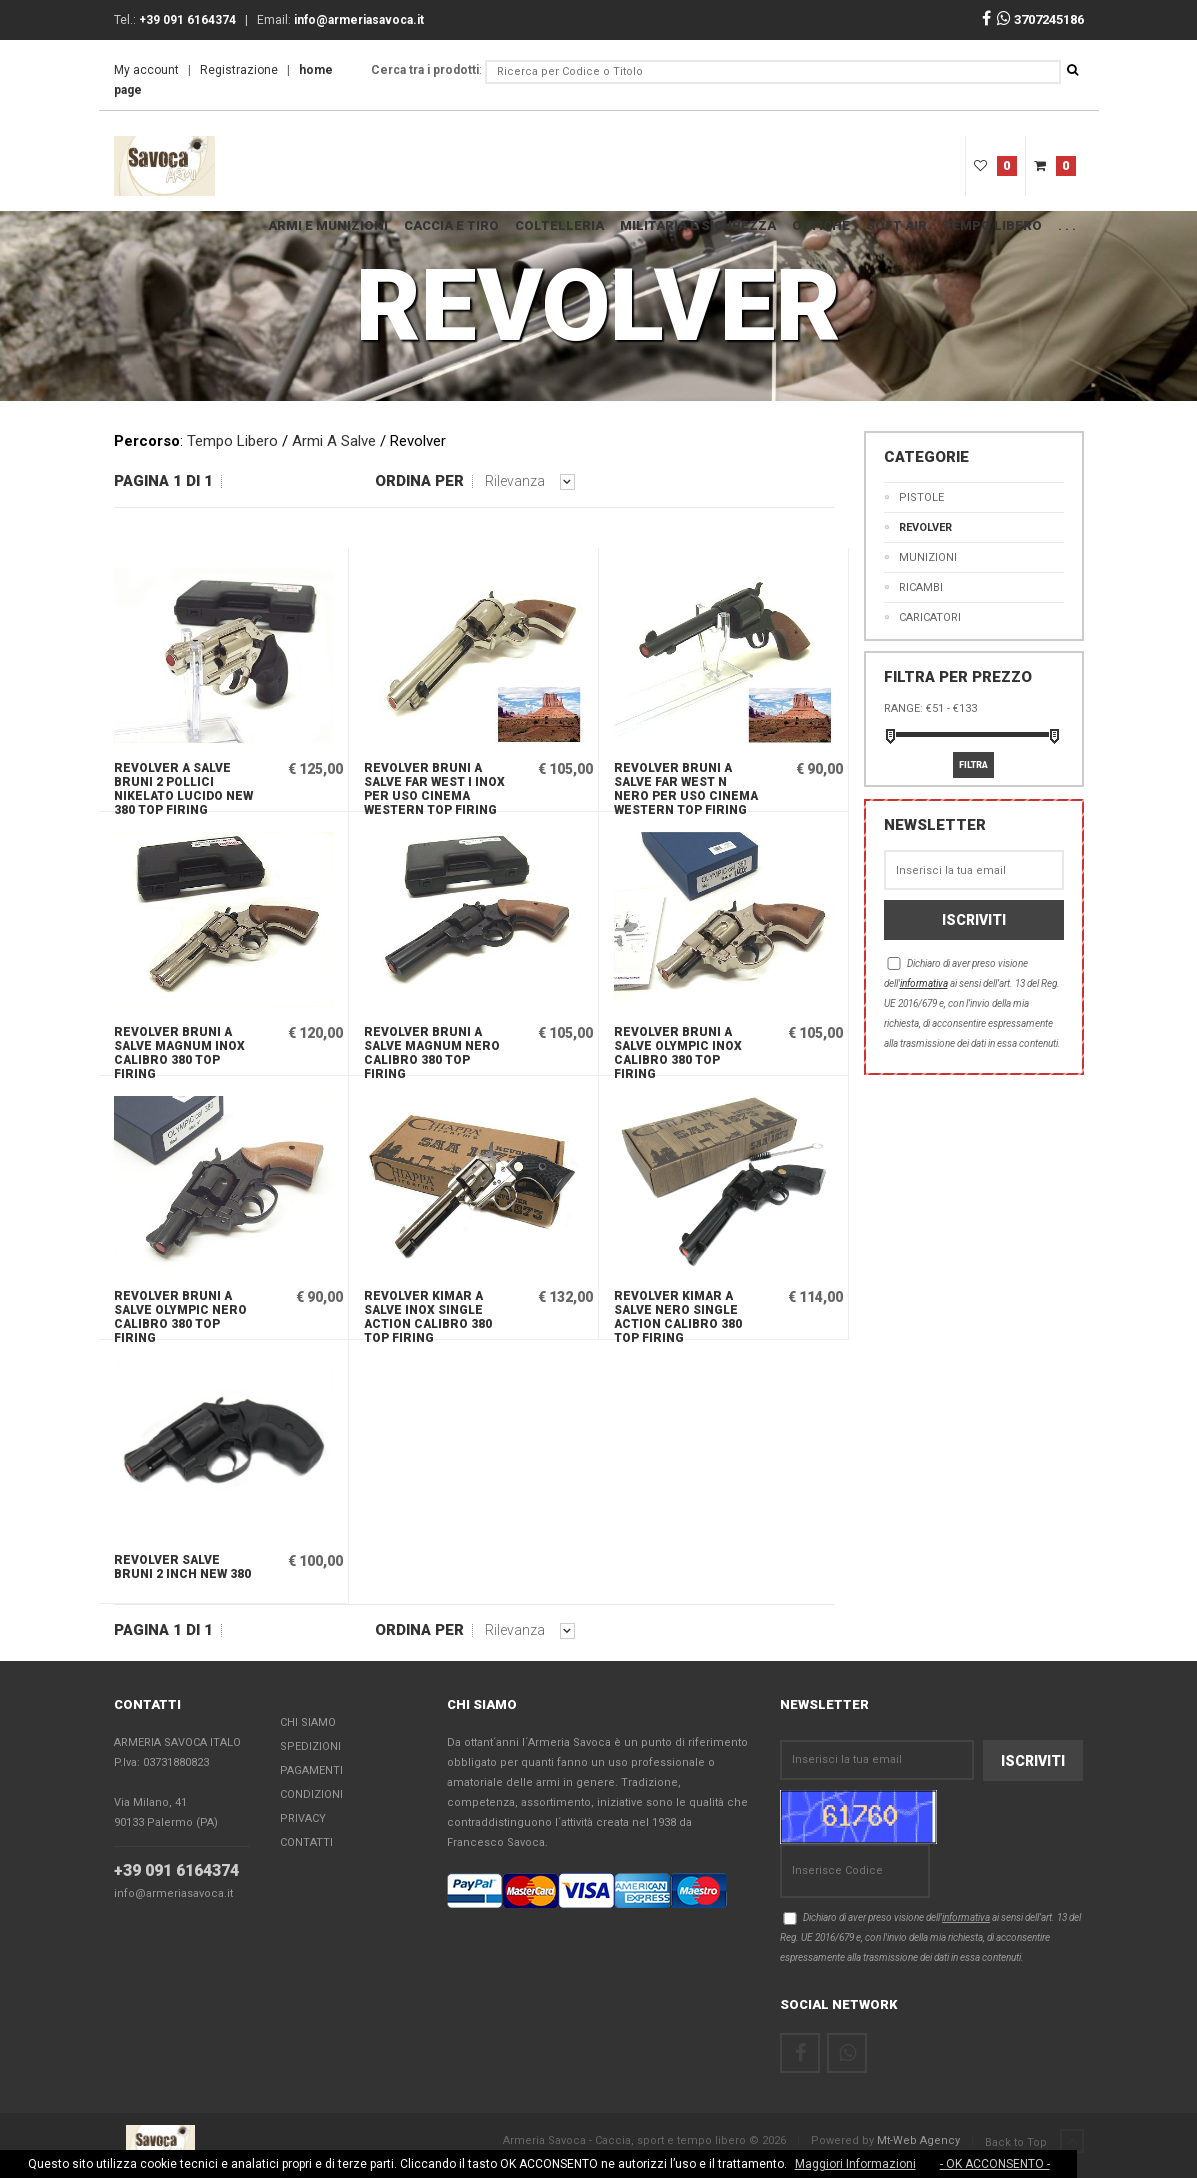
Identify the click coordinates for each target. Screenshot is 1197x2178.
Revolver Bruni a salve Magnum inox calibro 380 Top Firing (179, 1050)
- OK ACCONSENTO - (995, 2164)
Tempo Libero (992, 225)
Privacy (303, 1819)
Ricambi (921, 587)
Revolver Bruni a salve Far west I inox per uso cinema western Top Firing (434, 786)
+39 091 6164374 (176, 1871)
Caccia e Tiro (451, 225)
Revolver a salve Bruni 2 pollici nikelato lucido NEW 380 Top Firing (183, 786)
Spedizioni (310, 1747)
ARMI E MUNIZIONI (328, 225)
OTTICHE (821, 225)
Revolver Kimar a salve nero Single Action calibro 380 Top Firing (678, 1314)
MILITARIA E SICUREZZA (698, 225)
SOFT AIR (896, 225)
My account (146, 70)
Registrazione (239, 70)
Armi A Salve (334, 441)
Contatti (306, 1843)
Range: (903, 708)
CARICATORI (930, 617)
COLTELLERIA (559, 225)
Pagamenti (311, 1771)
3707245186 (1040, 19)
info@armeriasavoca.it (173, 1894)
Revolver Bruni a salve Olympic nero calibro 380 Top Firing (180, 1314)
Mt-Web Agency (918, 2140)
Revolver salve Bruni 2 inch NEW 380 (182, 1567)
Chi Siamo (308, 1723)
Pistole (921, 497)
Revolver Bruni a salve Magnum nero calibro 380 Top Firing (432, 1050)
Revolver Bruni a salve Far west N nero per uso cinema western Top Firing (686, 786)
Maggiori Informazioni (855, 2164)
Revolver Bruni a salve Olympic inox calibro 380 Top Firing (678, 1050)
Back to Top (1034, 2142)
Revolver (925, 527)
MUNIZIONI (928, 557)
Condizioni (311, 1795)
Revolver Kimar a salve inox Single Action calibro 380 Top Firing (428, 1314)
